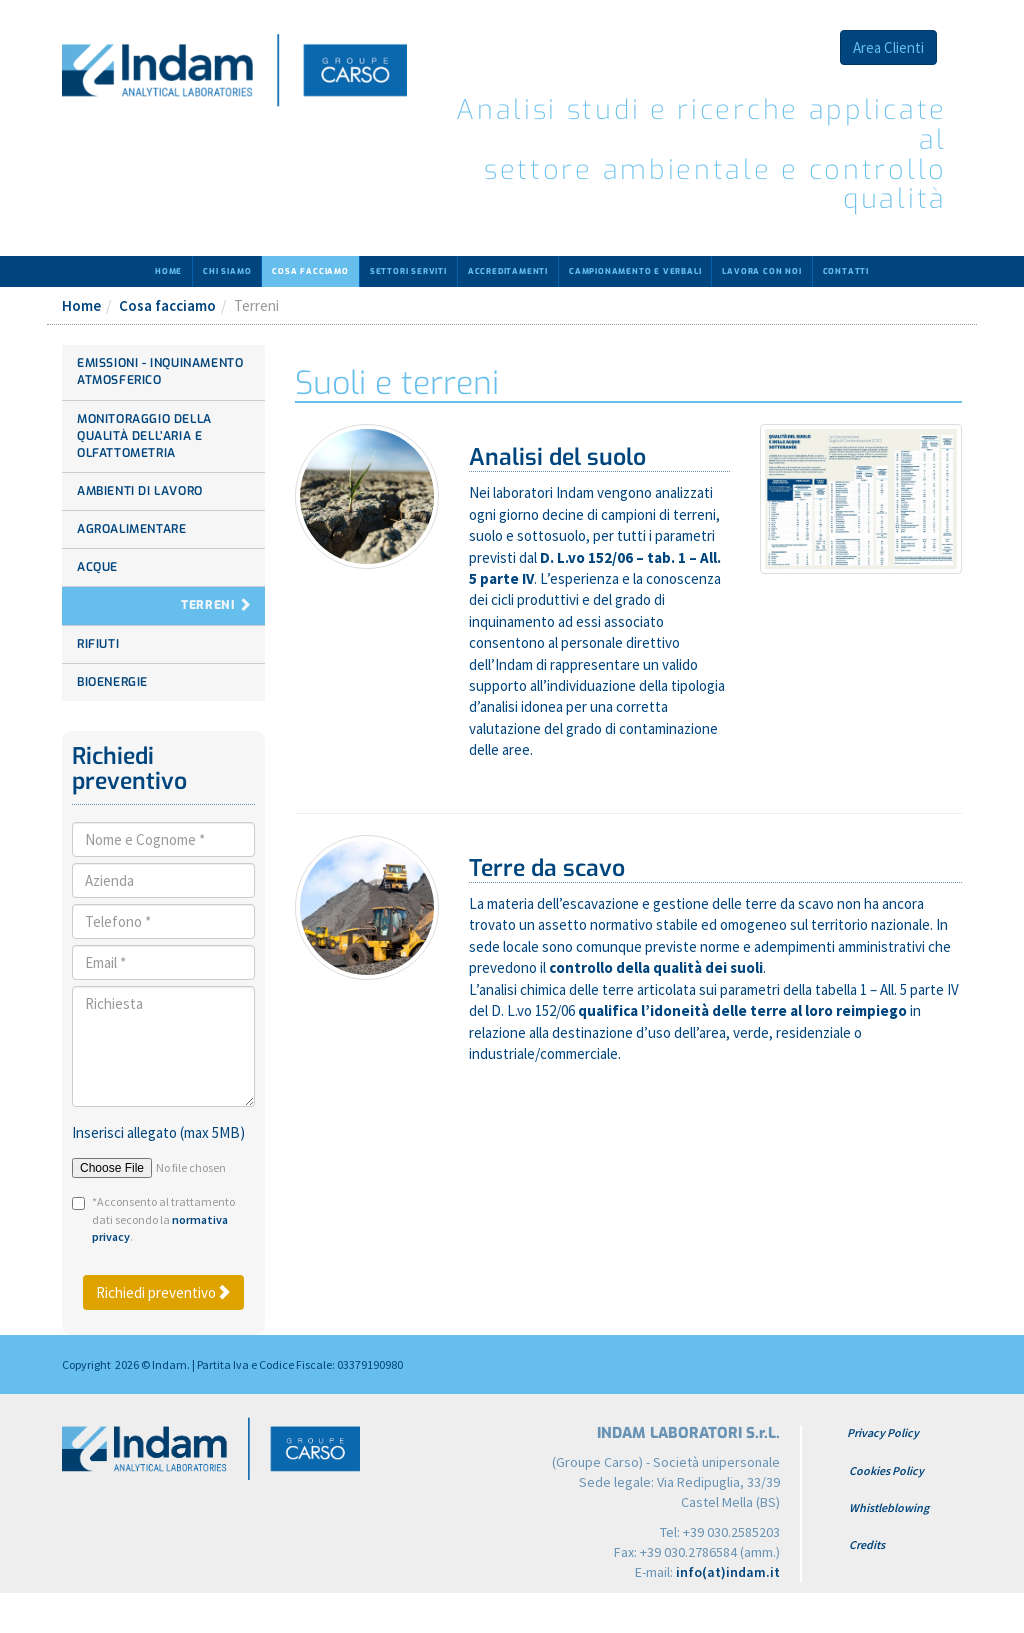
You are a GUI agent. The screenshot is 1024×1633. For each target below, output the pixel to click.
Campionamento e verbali (635, 271)
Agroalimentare (131, 529)
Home (168, 271)
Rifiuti (98, 644)
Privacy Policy (883, 1432)
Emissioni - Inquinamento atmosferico (160, 371)
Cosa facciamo (310, 271)
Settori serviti (408, 271)
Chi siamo (227, 271)
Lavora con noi (761, 271)
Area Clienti (888, 47)
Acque (97, 567)
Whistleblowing (889, 1507)
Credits (867, 1544)
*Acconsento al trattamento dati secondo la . (163, 1218)
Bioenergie (112, 682)
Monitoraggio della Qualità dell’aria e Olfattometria (144, 436)
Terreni (207, 605)
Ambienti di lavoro (140, 491)
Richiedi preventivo (163, 1292)
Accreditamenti (508, 271)
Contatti (846, 271)
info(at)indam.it (728, 1572)
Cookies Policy (886, 1470)
